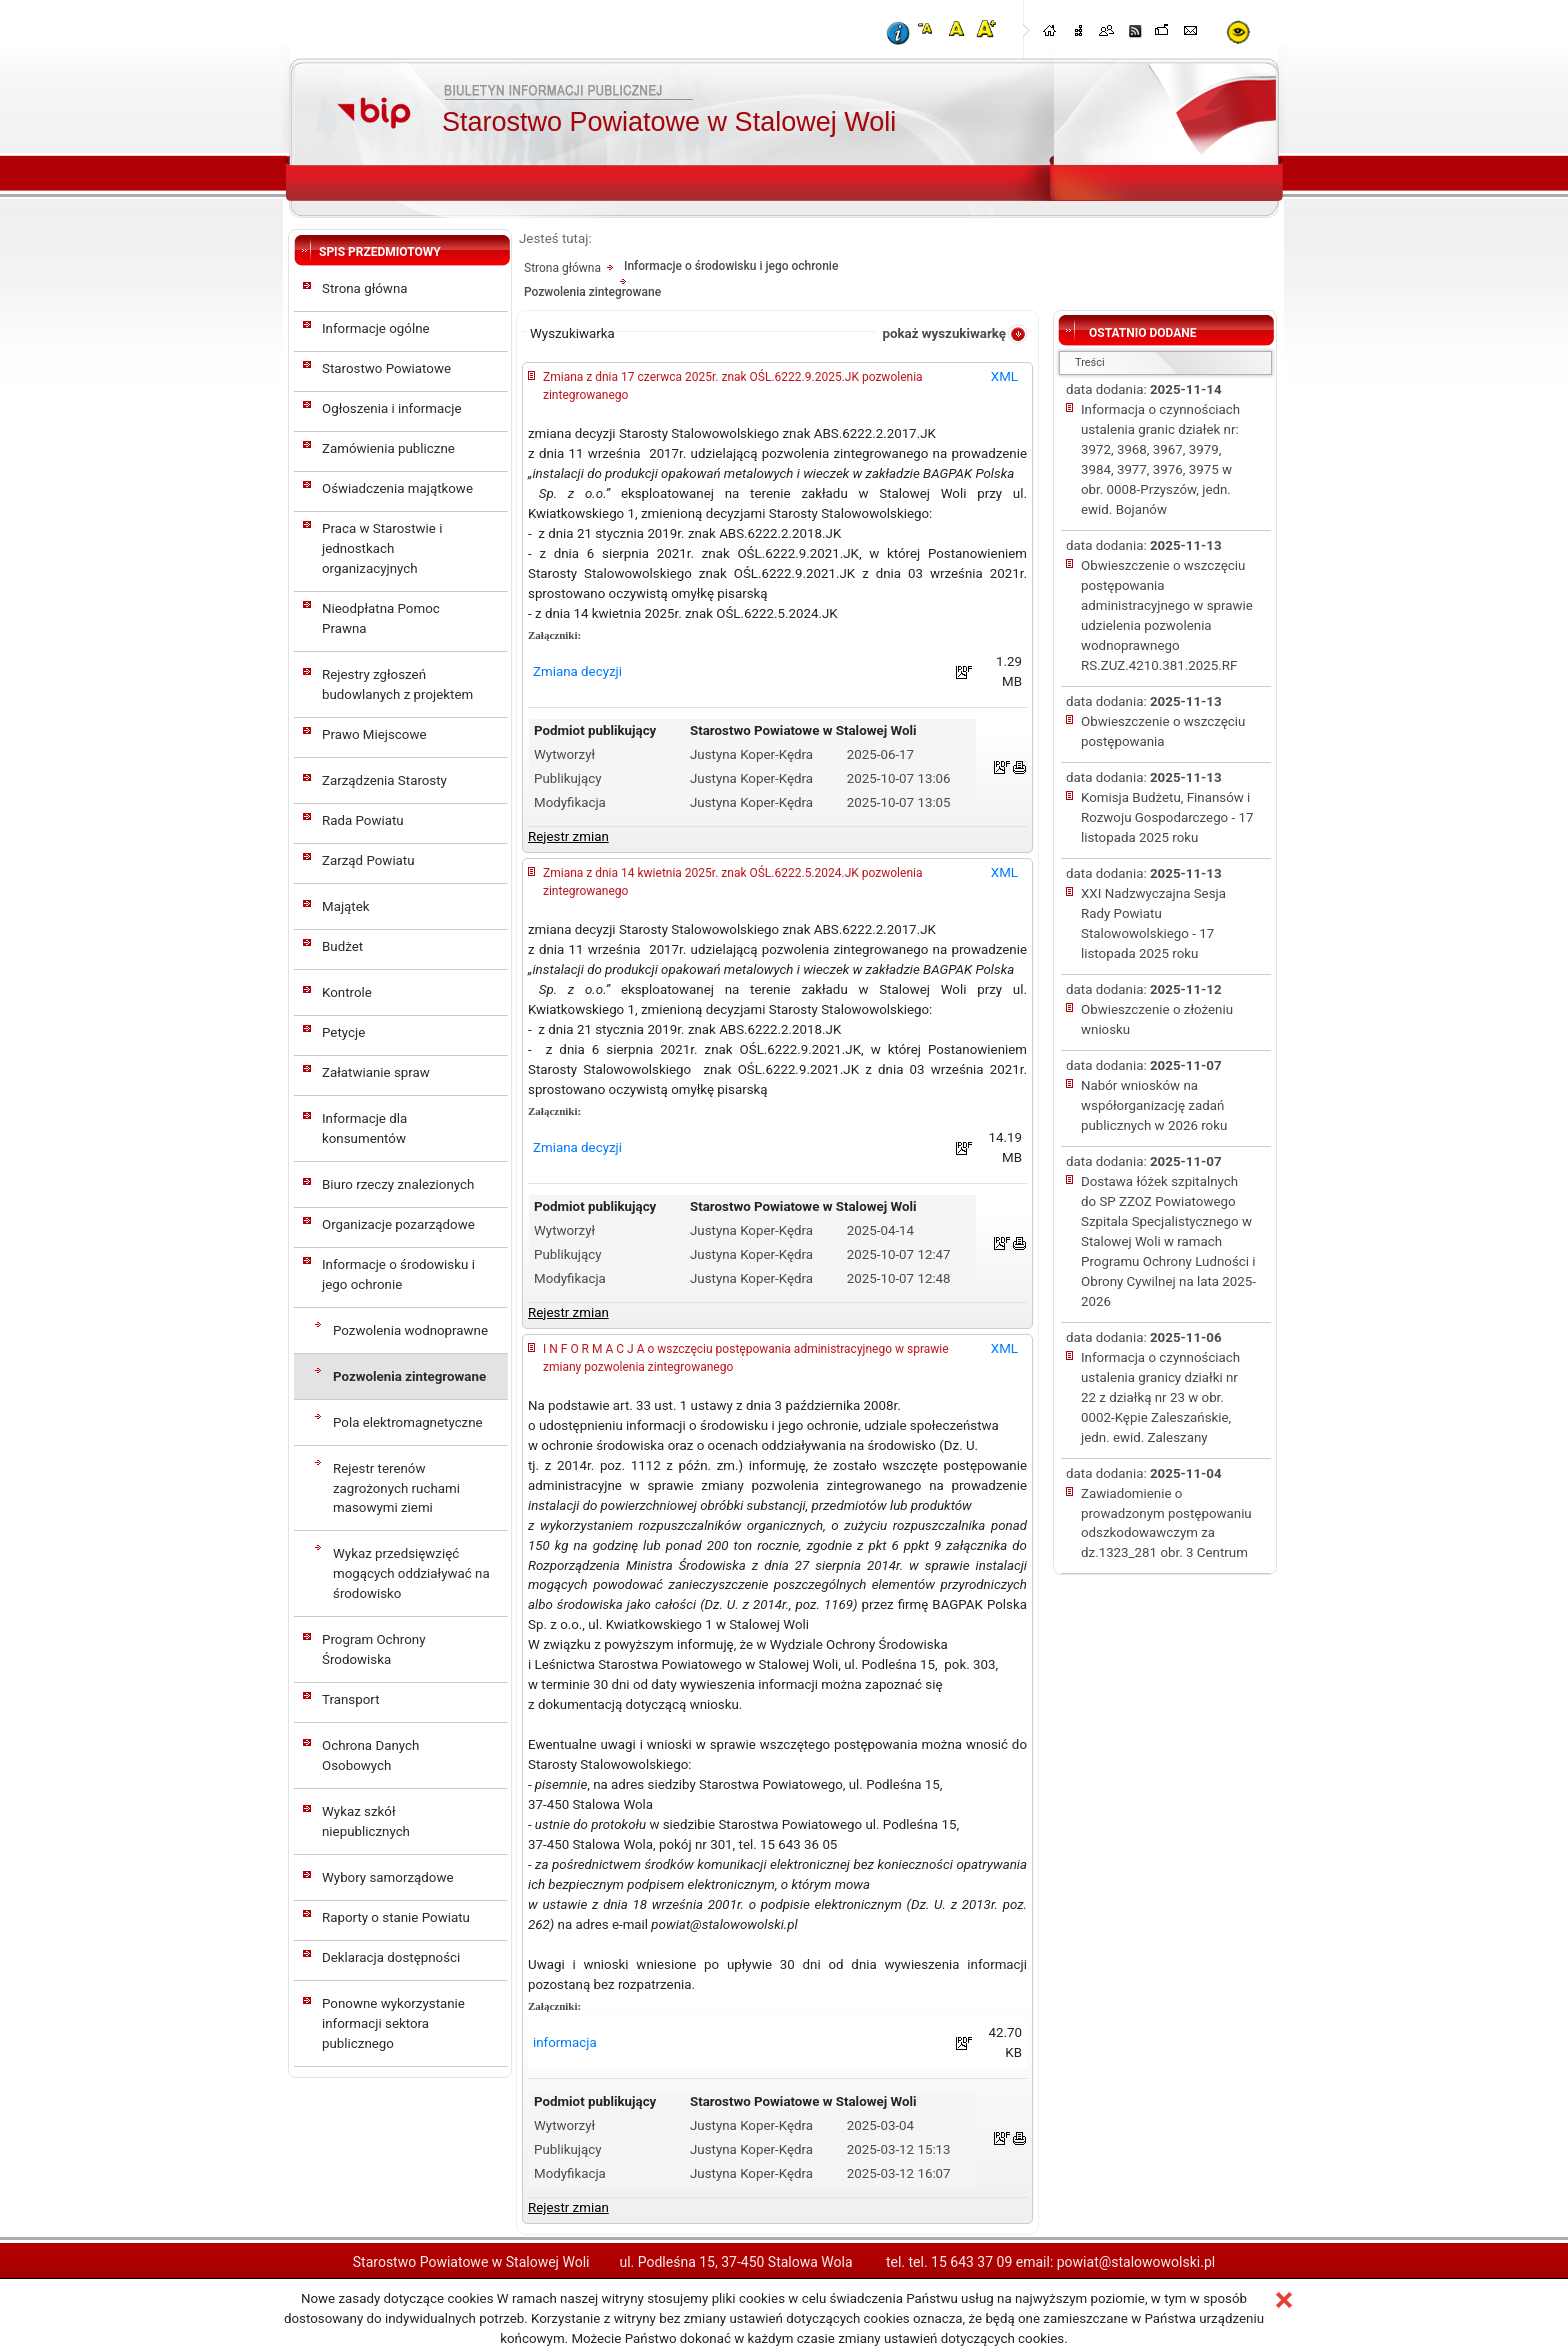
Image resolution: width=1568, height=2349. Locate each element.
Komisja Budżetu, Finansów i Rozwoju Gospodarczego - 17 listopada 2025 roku (1167, 817)
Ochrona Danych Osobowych (370, 1755)
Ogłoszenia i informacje (392, 408)
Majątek (346, 906)
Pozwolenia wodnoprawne (410, 1330)
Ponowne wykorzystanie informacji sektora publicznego (393, 2023)
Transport (351, 1699)
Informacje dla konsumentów (364, 1128)
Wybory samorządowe (387, 1877)
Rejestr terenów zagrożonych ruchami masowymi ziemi (396, 1488)
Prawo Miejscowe (374, 734)
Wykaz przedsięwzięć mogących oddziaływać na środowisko (411, 1573)
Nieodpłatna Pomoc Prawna (381, 618)
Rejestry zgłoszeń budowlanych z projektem (397, 684)
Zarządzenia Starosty (384, 780)
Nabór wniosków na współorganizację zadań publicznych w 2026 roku (1154, 1105)
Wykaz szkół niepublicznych (366, 1821)
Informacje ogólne (376, 328)
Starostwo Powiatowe (386, 368)
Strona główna (365, 288)
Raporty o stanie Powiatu (396, 1917)
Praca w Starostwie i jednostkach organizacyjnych (382, 548)
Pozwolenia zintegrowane (409, 1376)
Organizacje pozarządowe (398, 1224)
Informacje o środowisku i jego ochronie (398, 1274)
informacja (565, 2042)
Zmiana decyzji (577, 671)
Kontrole (347, 992)
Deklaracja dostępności (391, 1957)
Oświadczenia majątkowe (397, 488)
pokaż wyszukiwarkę (944, 333)
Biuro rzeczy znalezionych (398, 1184)
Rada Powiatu (363, 820)
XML (1004, 376)
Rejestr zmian (568, 836)
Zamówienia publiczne (388, 448)
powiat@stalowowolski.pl (1136, 2262)
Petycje (343, 1032)
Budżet (342, 946)
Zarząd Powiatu (368, 860)
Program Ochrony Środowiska (374, 1649)
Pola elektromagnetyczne (408, 1422)
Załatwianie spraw (376, 1072)
